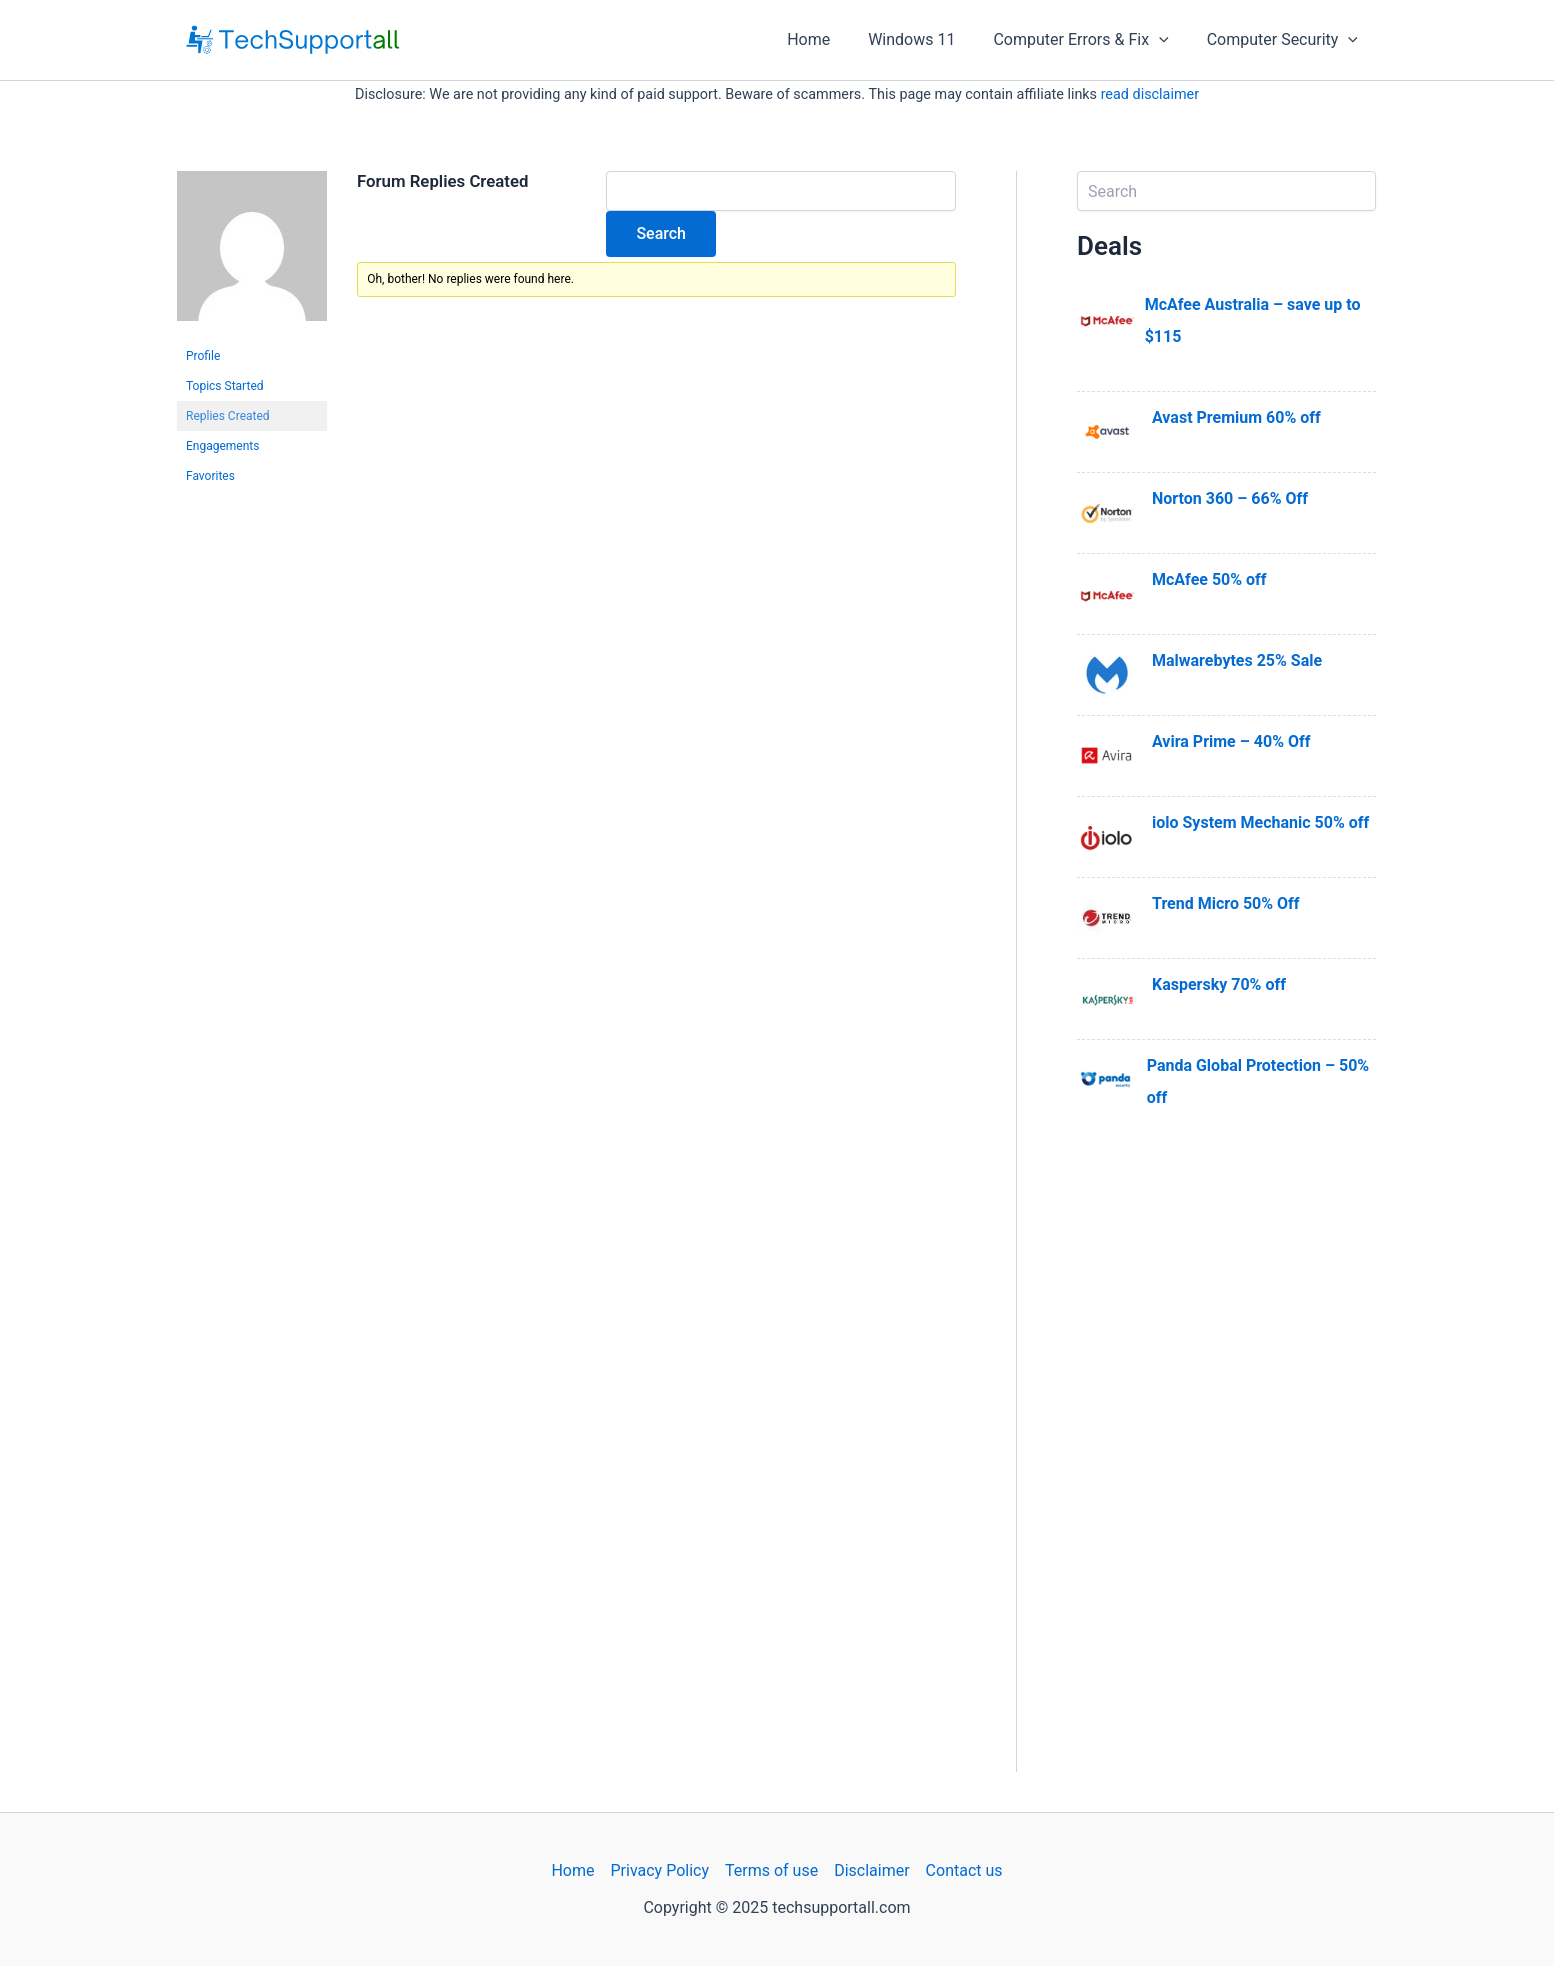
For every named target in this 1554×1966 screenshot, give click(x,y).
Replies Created (228, 416)
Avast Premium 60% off (1236, 417)
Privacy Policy (659, 1870)
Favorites (210, 476)
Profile (203, 356)
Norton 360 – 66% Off (1230, 498)
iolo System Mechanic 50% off (1260, 822)
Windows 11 (926, 39)
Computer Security (1285, 40)
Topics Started (225, 386)
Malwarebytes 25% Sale (1237, 660)
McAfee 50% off (1209, 579)
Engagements (222, 446)
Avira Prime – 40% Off (1231, 741)
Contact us (964, 1870)
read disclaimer (1150, 94)
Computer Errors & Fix (1089, 40)
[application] (1168, 40)
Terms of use (771, 1870)
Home (829, 39)
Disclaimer (871, 1870)
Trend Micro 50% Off (1226, 903)
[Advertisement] (1226, 1472)
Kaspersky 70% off (1219, 984)
